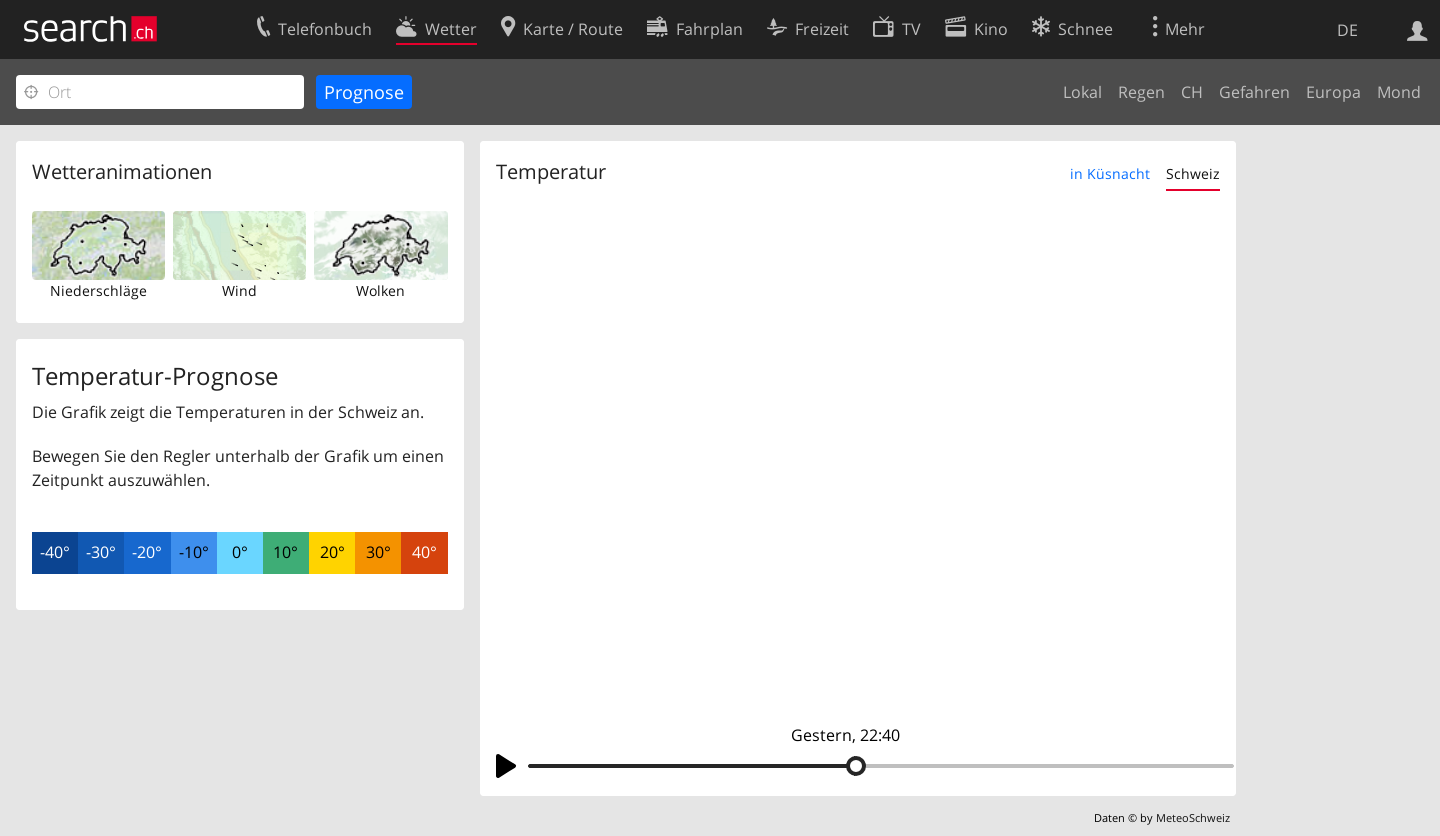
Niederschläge (98, 290)
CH (1192, 92)
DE (1347, 30)
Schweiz (1193, 173)
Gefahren (1254, 92)
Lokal (1082, 92)
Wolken (380, 290)
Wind (239, 290)
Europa (1333, 92)
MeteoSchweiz (1193, 817)
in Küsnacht (1110, 173)
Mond (1399, 92)
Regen (1141, 92)
